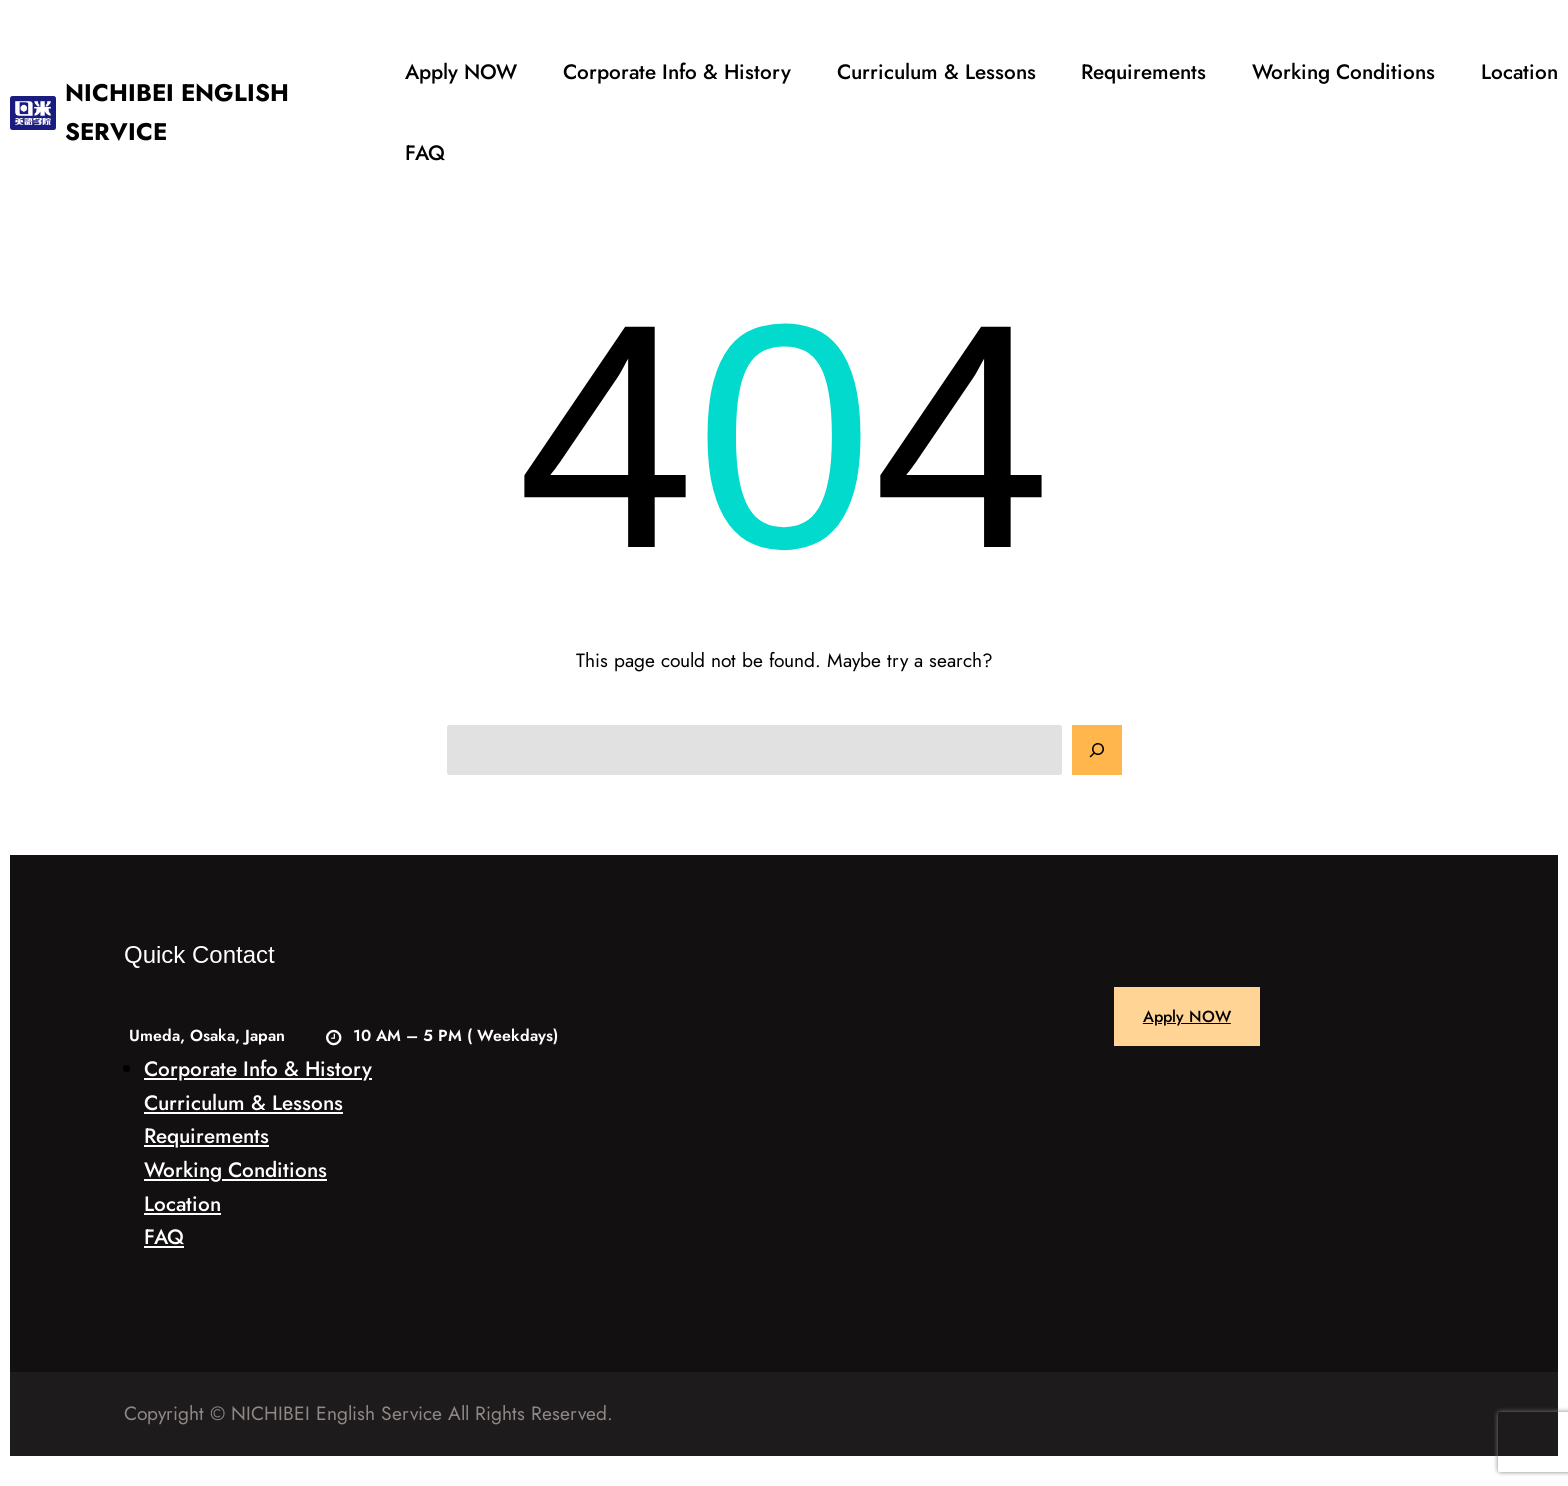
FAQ (164, 1237)
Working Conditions (235, 1170)
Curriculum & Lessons (243, 1103)
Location (182, 1204)
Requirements (206, 1136)
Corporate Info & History (258, 1069)
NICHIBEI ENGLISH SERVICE (177, 111)
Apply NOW (1187, 1016)
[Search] (1097, 750)
